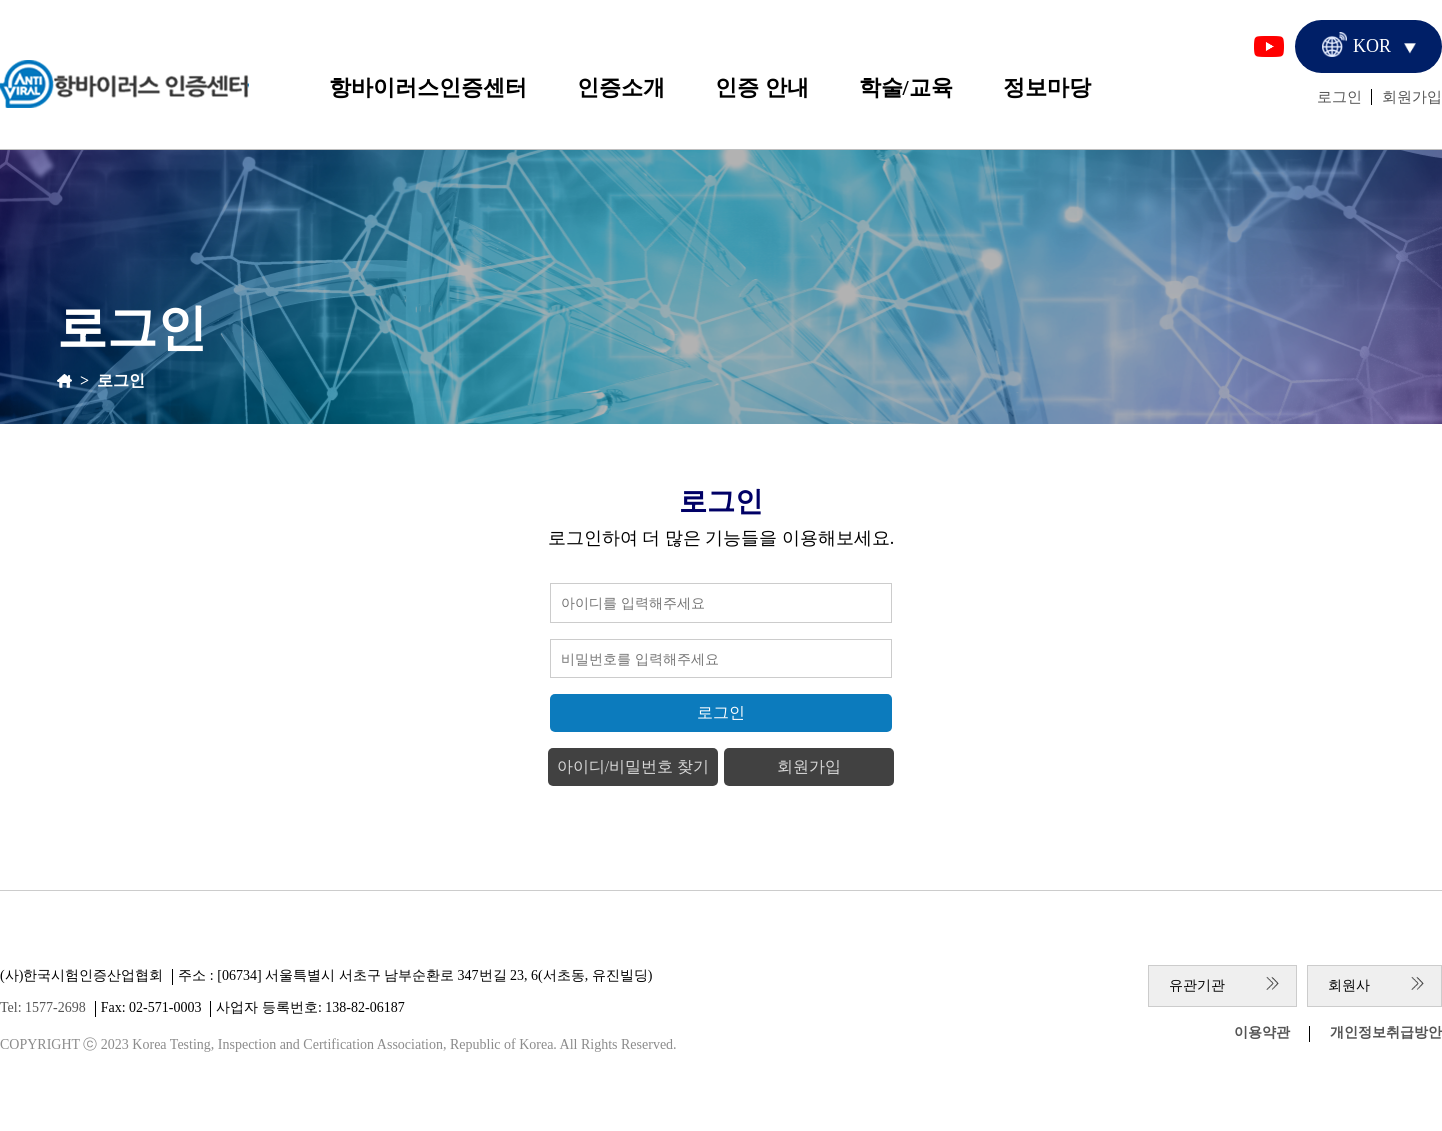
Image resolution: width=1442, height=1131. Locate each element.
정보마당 (1047, 87)
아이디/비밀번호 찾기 (633, 766)
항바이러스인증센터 (428, 87)
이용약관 (1262, 1032)
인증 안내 (762, 87)
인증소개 (621, 87)
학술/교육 (906, 87)
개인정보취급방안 (1386, 1032)
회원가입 (1412, 97)
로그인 (1339, 97)
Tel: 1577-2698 (43, 1007)
